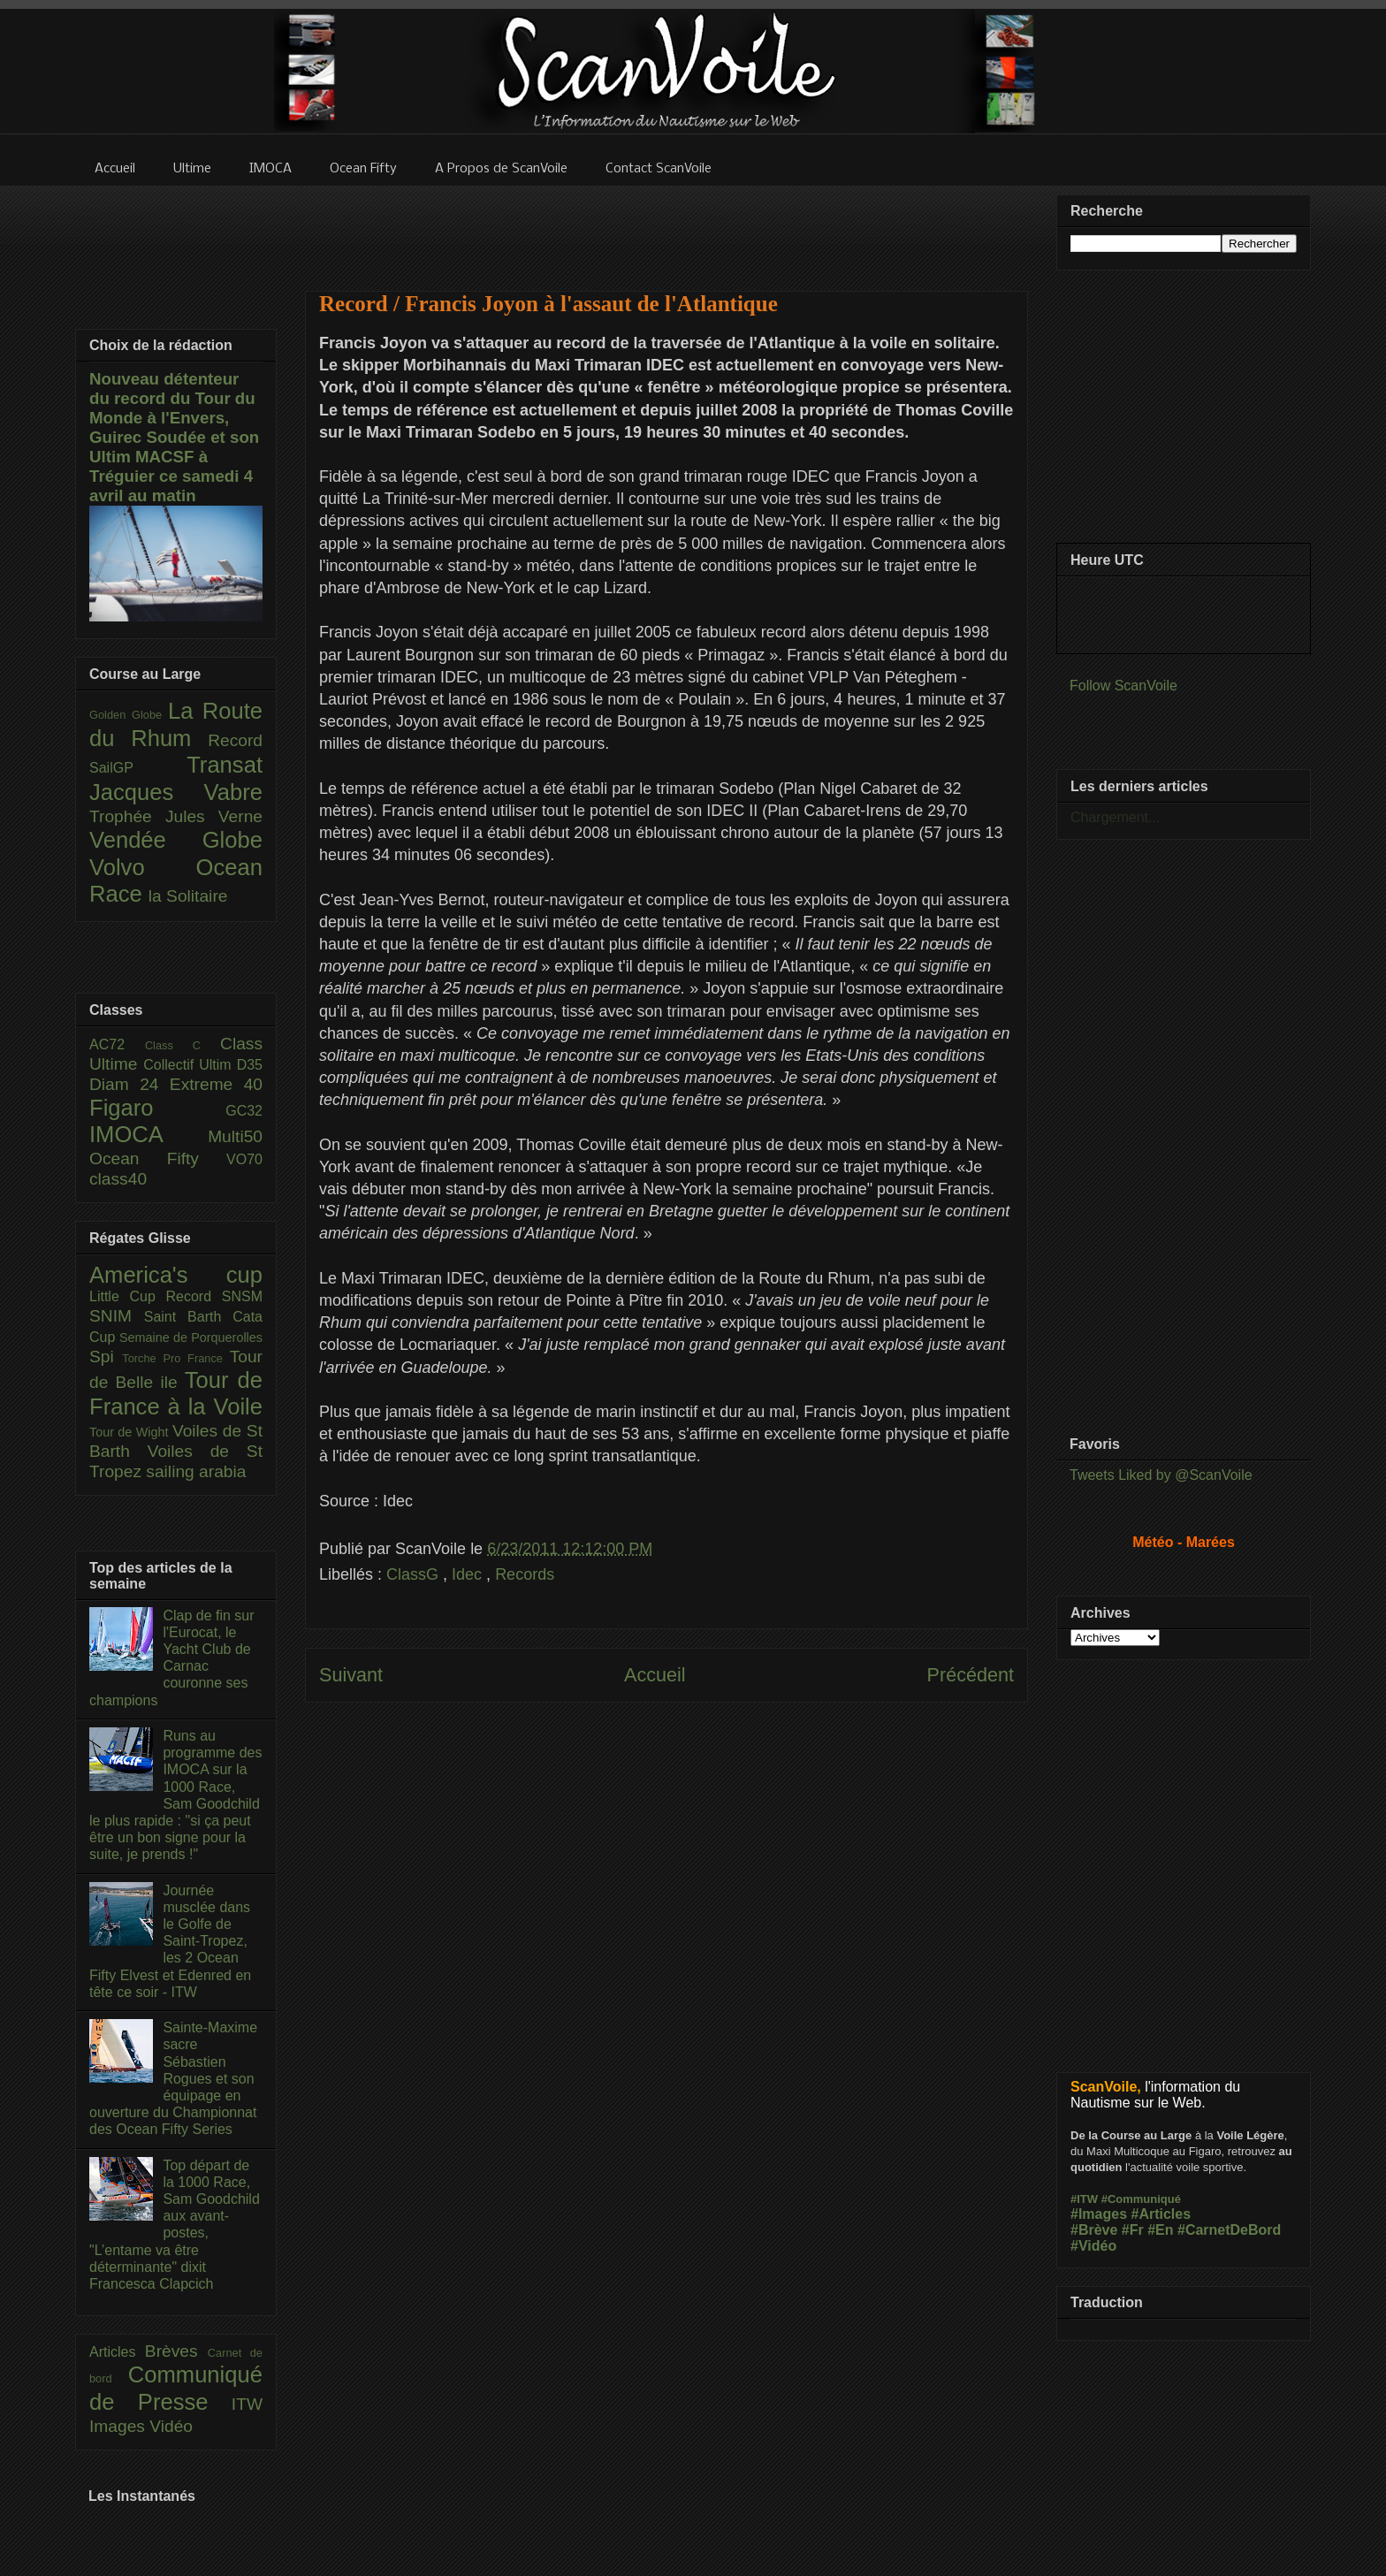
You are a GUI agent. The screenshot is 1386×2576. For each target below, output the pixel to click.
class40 (118, 1179)
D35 (250, 1064)
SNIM (116, 1316)
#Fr (1133, 2229)
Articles (117, 2351)
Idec (469, 1574)
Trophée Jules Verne (176, 816)
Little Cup (127, 1296)
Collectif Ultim (189, 1064)
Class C (182, 1045)
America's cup (176, 1274)
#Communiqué (1141, 2199)
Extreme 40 (216, 1084)
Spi (105, 1356)
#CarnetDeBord (1229, 2229)
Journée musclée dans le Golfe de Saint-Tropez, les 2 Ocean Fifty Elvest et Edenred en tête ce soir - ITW (170, 1941)
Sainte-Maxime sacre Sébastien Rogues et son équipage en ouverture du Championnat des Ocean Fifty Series (173, 2078)
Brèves (176, 2351)
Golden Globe (128, 714)
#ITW (1084, 2199)
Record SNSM (214, 1296)
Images (119, 2426)
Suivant (351, 1675)
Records (524, 1574)
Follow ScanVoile (1123, 685)
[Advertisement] (666, 227)
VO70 (244, 1159)
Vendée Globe (176, 839)
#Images (1098, 2214)
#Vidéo (1093, 2245)
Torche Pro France (175, 1358)
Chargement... (1115, 817)
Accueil (655, 1675)
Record (235, 740)
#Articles (1161, 2214)
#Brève (1093, 2229)
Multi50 (235, 1136)
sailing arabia (196, 1471)
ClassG (414, 1574)
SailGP (138, 767)
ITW (247, 2404)
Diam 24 (129, 1084)
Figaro (157, 1107)
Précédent (970, 1675)
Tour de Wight (130, 1432)
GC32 (244, 1110)
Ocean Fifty (157, 1158)
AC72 (117, 1044)
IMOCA (148, 1134)
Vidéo (171, 2426)
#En (1160, 2229)
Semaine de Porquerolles (191, 1337)
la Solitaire (188, 896)
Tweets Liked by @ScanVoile (1161, 1474)
